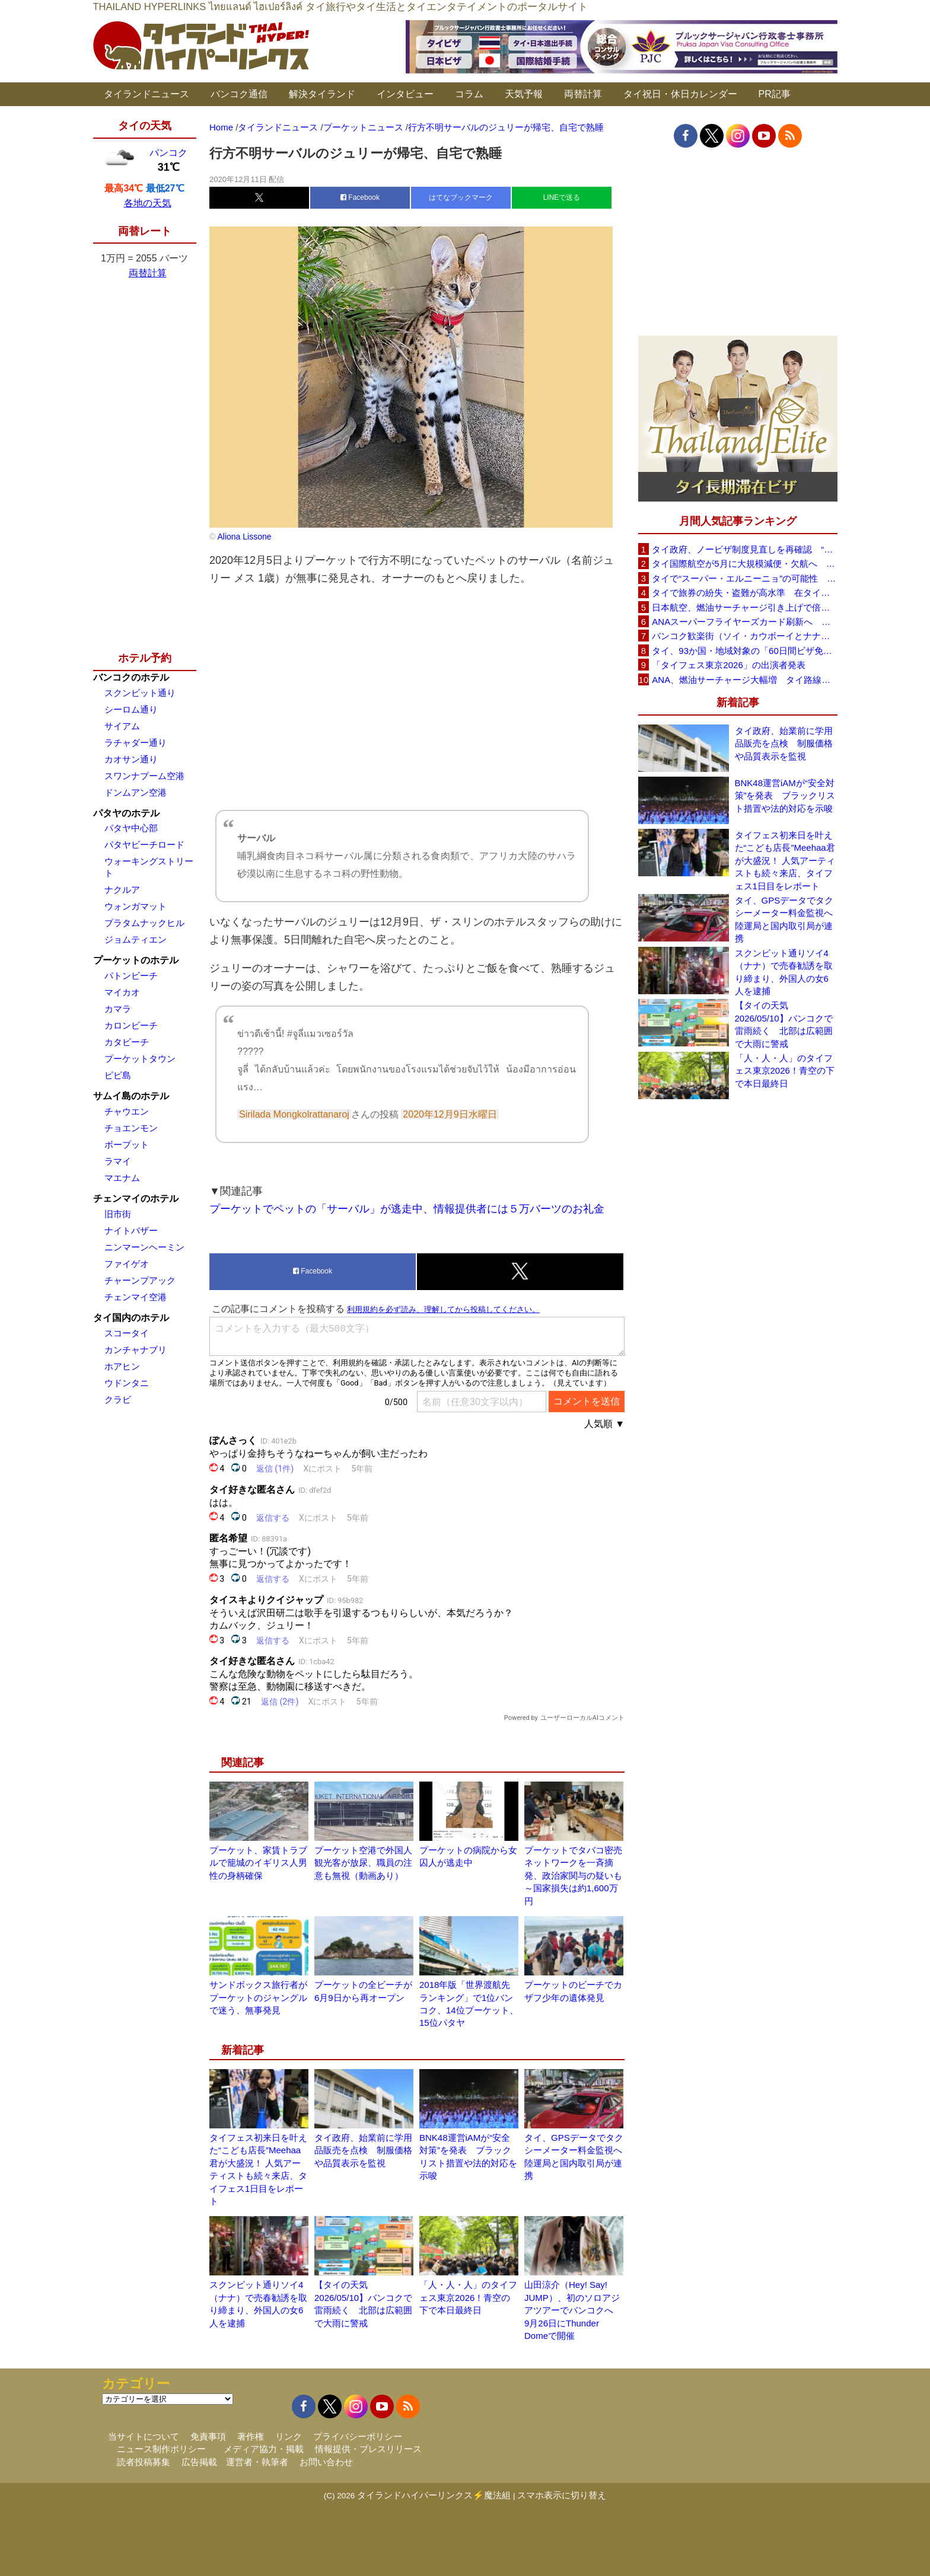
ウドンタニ (126, 1383)
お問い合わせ (326, 2462)
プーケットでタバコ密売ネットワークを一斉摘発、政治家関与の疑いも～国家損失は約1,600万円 (573, 1875)
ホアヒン (122, 1366)
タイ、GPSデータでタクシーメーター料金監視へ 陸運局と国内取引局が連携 (786, 919)
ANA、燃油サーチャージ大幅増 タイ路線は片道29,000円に (744, 680)
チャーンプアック (140, 1280)
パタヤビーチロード (144, 844)
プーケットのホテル (136, 960)
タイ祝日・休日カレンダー (680, 94)
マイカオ (122, 992)
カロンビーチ (131, 1025)
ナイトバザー (131, 1230)
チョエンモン (131, 1128)
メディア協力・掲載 (264, 2449)
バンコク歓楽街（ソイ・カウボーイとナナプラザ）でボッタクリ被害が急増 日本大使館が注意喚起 (744, 636)
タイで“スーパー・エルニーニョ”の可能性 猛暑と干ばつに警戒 (744, 578)
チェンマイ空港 (135, 1297)
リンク (288, 2436)
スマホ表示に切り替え (561, 2495)
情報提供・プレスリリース (368, 2449)
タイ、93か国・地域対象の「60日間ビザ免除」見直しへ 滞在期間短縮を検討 (744, 651)
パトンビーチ (131, 976)
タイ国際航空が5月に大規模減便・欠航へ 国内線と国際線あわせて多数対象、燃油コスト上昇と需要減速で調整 (744, 563)
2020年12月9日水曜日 (449, 1114)
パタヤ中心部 (131, 828)
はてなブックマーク (461, 197)
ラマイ (117, 1161)
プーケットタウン (140, 1059)
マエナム (122, 1178)
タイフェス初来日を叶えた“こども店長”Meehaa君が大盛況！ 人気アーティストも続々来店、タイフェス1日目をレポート (785, 860)
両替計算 (583, 94)
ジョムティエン (135, 939)
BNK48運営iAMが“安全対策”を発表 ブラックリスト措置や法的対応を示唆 (785, 795)
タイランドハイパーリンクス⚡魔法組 (434, 2495)
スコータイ (126, 1333)
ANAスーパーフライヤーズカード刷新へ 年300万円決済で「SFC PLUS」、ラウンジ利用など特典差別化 (744, 622)
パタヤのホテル (126, 813)
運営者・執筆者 (257, 2462)
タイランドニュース (146, 94)
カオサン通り (131, 759)
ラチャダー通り (135, 743)
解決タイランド (322, 94)
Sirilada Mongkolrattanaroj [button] (294, 1114)
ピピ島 (117, 1075)
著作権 (250, 2436)
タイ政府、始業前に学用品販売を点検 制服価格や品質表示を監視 (363, 2150)
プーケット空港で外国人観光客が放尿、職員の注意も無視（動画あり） (363, 1863)
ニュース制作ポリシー (161, 2449)
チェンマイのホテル (136, 1198)
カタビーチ (126, 1042)
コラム (469, 94)
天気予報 (524, 94)
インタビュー (405, 94)
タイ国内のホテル (131, 1318)
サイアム (122, 726)
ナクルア (122, 890)
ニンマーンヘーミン (144, 1247)
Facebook (360, 197)
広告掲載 (199, 2462)
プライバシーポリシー (357, 2436)
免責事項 (208, 2436)
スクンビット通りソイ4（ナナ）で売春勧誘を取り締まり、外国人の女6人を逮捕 (784, 972)
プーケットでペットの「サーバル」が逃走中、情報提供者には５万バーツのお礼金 (406, 1209)
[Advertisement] (417, 698)
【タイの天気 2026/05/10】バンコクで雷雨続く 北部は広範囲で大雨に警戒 (784, 1024)
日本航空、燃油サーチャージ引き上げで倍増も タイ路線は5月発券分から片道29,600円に (744, 607)
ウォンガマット (135, 906)
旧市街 (117, 1214)
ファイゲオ (126, 1264)
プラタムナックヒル (144, 923)
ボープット (126, 1144)
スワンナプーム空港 (144, 776)
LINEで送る (562, 197)
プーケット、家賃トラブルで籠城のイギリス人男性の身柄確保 (258, 1863)
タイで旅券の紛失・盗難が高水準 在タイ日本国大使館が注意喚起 (744, 593)
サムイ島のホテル (131, 1096)
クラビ (117, 1399)
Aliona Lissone (243, 536)
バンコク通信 (239, 94)
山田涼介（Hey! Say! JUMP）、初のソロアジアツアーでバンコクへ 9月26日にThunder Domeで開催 (573, 2310)
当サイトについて (143, 2436)
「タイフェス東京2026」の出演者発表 (728, 665)
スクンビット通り (140, 693)
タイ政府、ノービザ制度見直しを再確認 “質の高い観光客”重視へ (744, 549)
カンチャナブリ (135, 1350)
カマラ (117, 1009)
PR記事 (775, 94)
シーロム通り (131, 709)
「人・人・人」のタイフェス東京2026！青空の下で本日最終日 (468, 2297)
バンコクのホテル (131, 677)
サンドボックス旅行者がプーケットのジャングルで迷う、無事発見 (258, 1997)
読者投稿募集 (143, 2462)
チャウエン (126, 1111)
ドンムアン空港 (135, 792)
